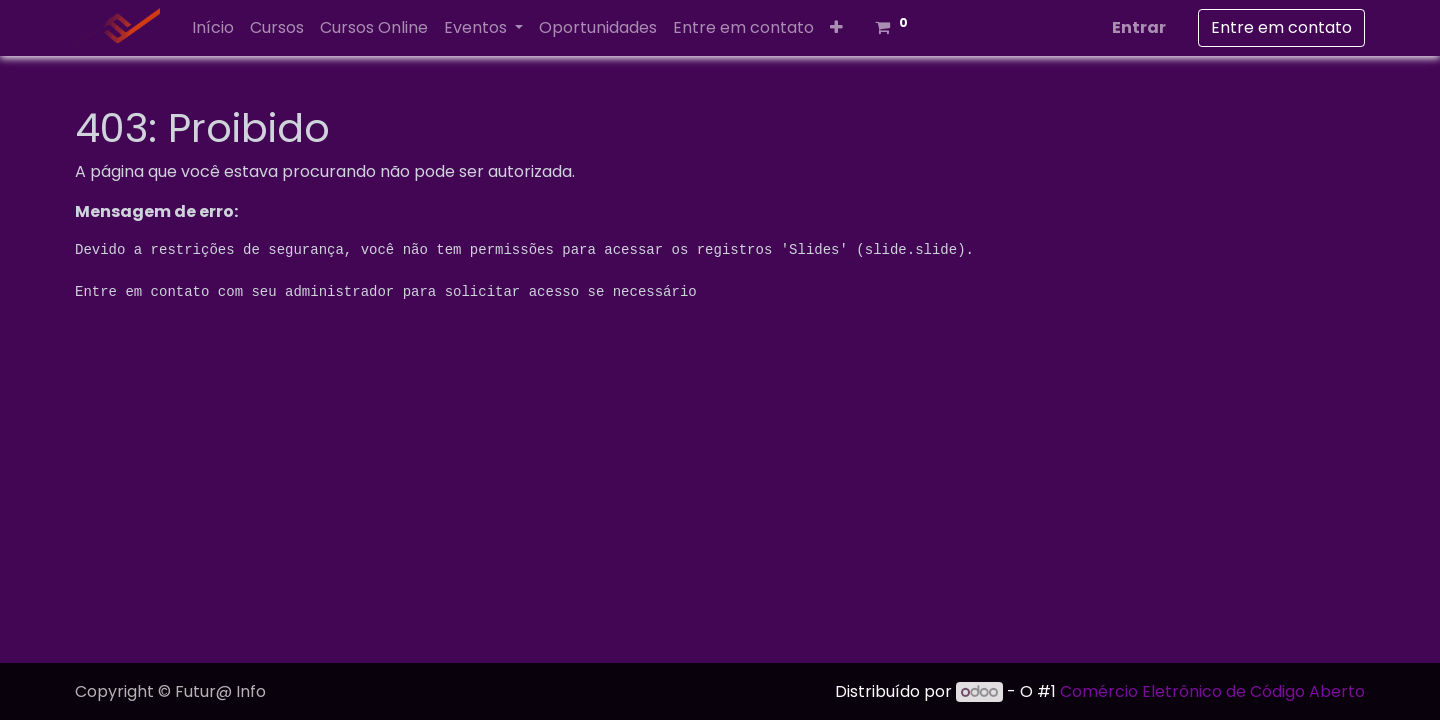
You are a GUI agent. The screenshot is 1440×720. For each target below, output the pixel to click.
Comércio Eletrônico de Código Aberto (1212, 691)
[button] (836, 28)
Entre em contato (1281, 27)
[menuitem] (213, 28)
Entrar (1139, 27)
